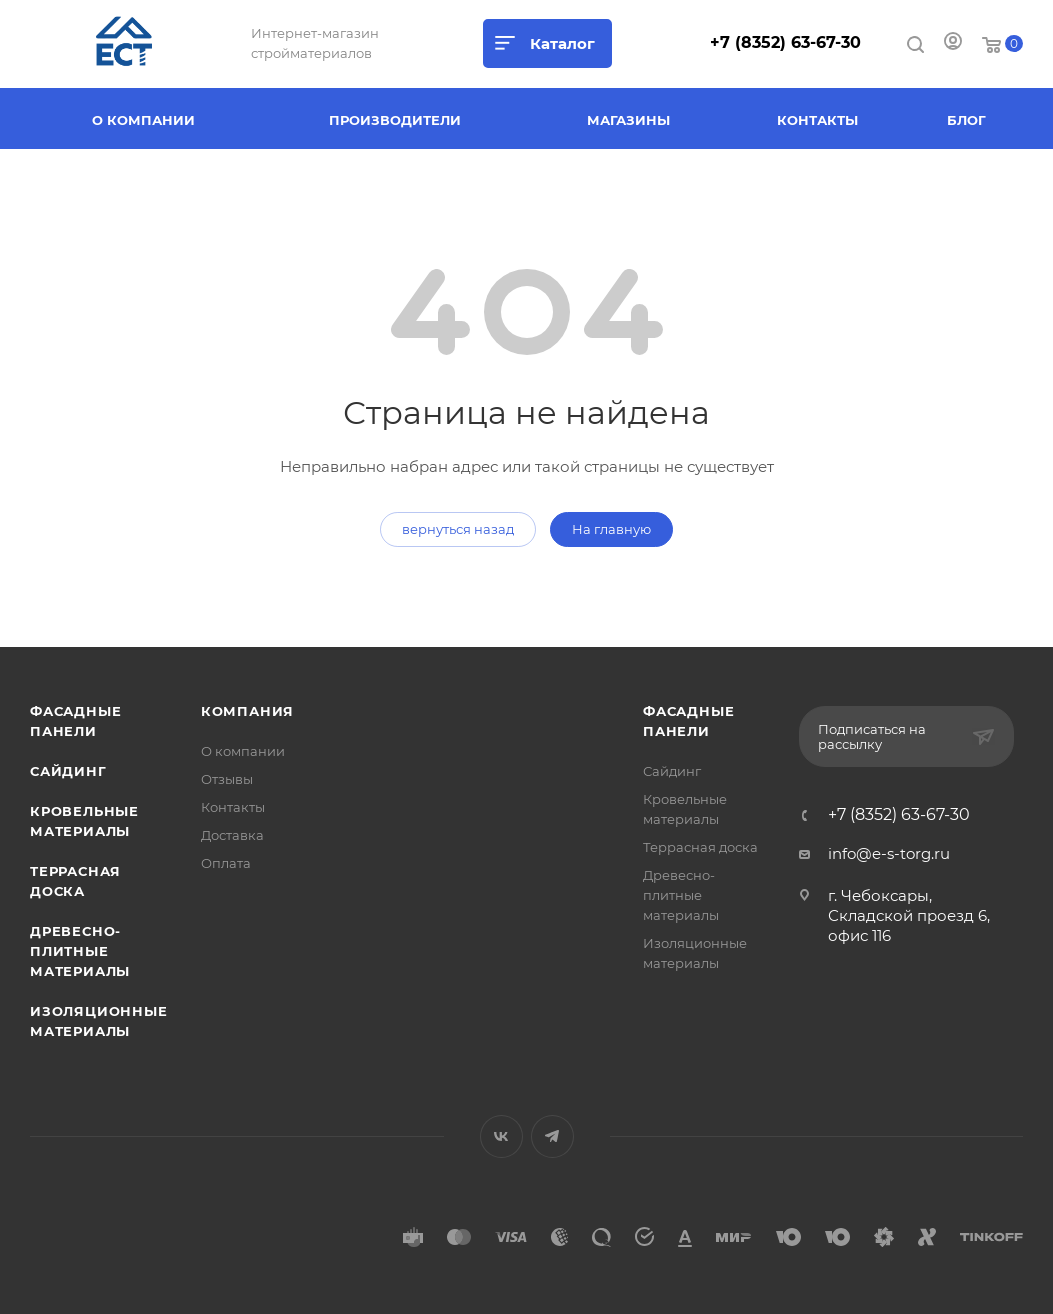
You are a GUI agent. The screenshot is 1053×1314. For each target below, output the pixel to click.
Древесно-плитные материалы (80, 951)
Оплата (226, 863)
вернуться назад (458, 529)
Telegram (552, 1136)
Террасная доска (700, 847)
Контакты (233, 807)
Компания (247, 711)
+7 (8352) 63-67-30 (785, 42)
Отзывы (227, 779)
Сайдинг (68, 771)
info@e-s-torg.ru (889, 853)
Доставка (232, 835)
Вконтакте (501, 1136)
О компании (243, 751)
